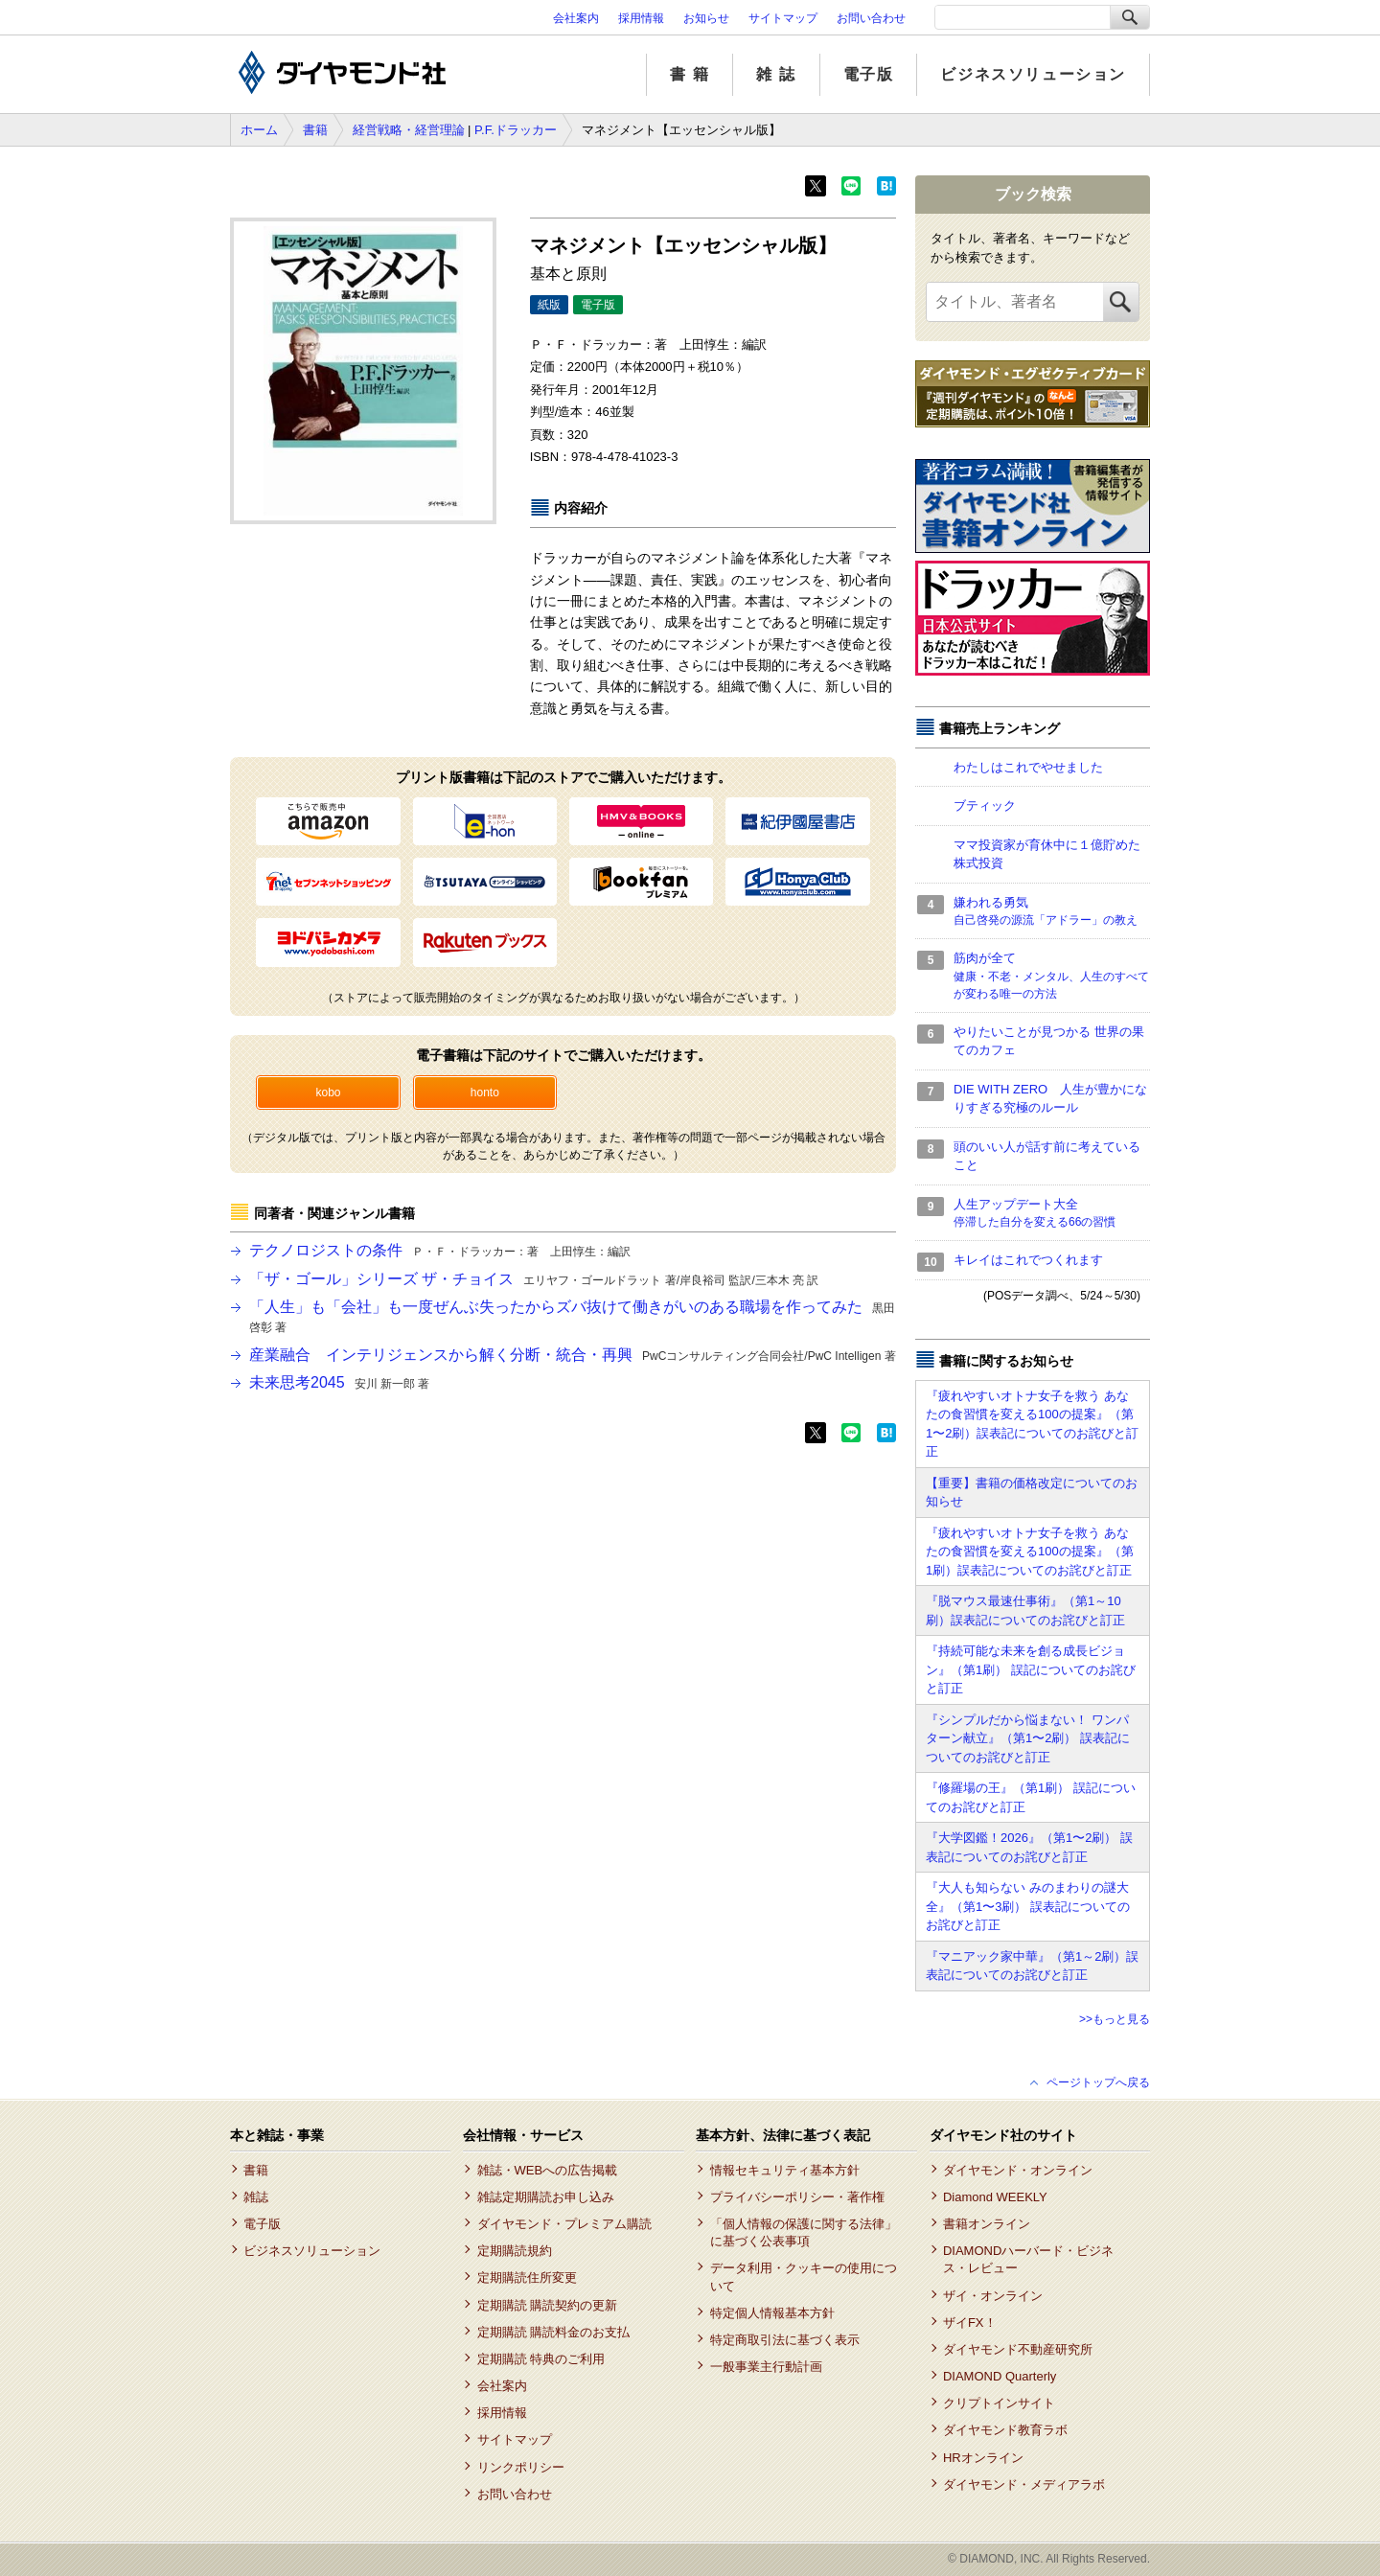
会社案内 (576, 18)
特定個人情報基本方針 (772, 2313)
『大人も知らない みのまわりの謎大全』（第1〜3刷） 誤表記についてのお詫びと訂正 (1028, 1906)
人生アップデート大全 (1052, 1214)
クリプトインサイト (999, 2403)
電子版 (868, 74)
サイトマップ (782, 18)
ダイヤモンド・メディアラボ (1024, 2484)
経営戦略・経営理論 (409, 130)
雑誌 (255, 2197)
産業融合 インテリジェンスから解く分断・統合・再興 (572, 1354)
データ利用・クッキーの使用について (803, 2276)
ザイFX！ (970, 2322)
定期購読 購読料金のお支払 (554, 2332)
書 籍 (689, 74)
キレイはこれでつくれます (1028, 1260)
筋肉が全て (1052, 976)
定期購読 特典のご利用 (541, 2359)
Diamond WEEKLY (995, 2197)
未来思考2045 (339, 1382)
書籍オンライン (986, 2224)
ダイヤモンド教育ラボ (1005, 2430)
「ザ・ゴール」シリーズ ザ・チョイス (533, 1279)
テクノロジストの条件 (440, 1250)
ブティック (985, 805)
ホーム (259, 130)
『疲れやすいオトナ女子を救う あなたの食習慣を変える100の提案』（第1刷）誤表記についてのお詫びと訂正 (1030, 1551)
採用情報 (641, 18)
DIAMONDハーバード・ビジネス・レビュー (1028, 2259)
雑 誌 (775, 74)
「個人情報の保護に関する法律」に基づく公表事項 (803, 2232)
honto (485, 1092)
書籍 (315, 130)
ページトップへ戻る (1098, 2082)
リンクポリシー (520, 2467)
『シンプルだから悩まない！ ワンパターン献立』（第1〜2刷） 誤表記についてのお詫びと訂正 (1028, 1738)
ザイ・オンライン (993, 2295)
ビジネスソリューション (1033, 74)
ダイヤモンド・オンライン (1017, 2170)
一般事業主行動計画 (766, 2366)
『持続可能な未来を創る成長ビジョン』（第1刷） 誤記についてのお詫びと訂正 (1031, 1669)
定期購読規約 (514, 2250)
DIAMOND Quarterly (999, 2376)
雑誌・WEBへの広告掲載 (547, 2170)
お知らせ (706, 18)
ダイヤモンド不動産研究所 (1017, 2349)
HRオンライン (983, 2457)
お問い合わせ (871, 18)
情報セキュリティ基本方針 (785, 2170)
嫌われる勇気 (1052, 912)
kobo (327, 1092)
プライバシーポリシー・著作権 (797, 2197)
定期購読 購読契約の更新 (547, 2305)
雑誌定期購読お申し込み (545, 2197)
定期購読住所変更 (527, 2277)
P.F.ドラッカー (515, 130)
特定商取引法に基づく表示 (785, 2340)
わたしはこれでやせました (1028, 767)
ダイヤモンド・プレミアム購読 (564, 2224)
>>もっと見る (1114, 2019)
